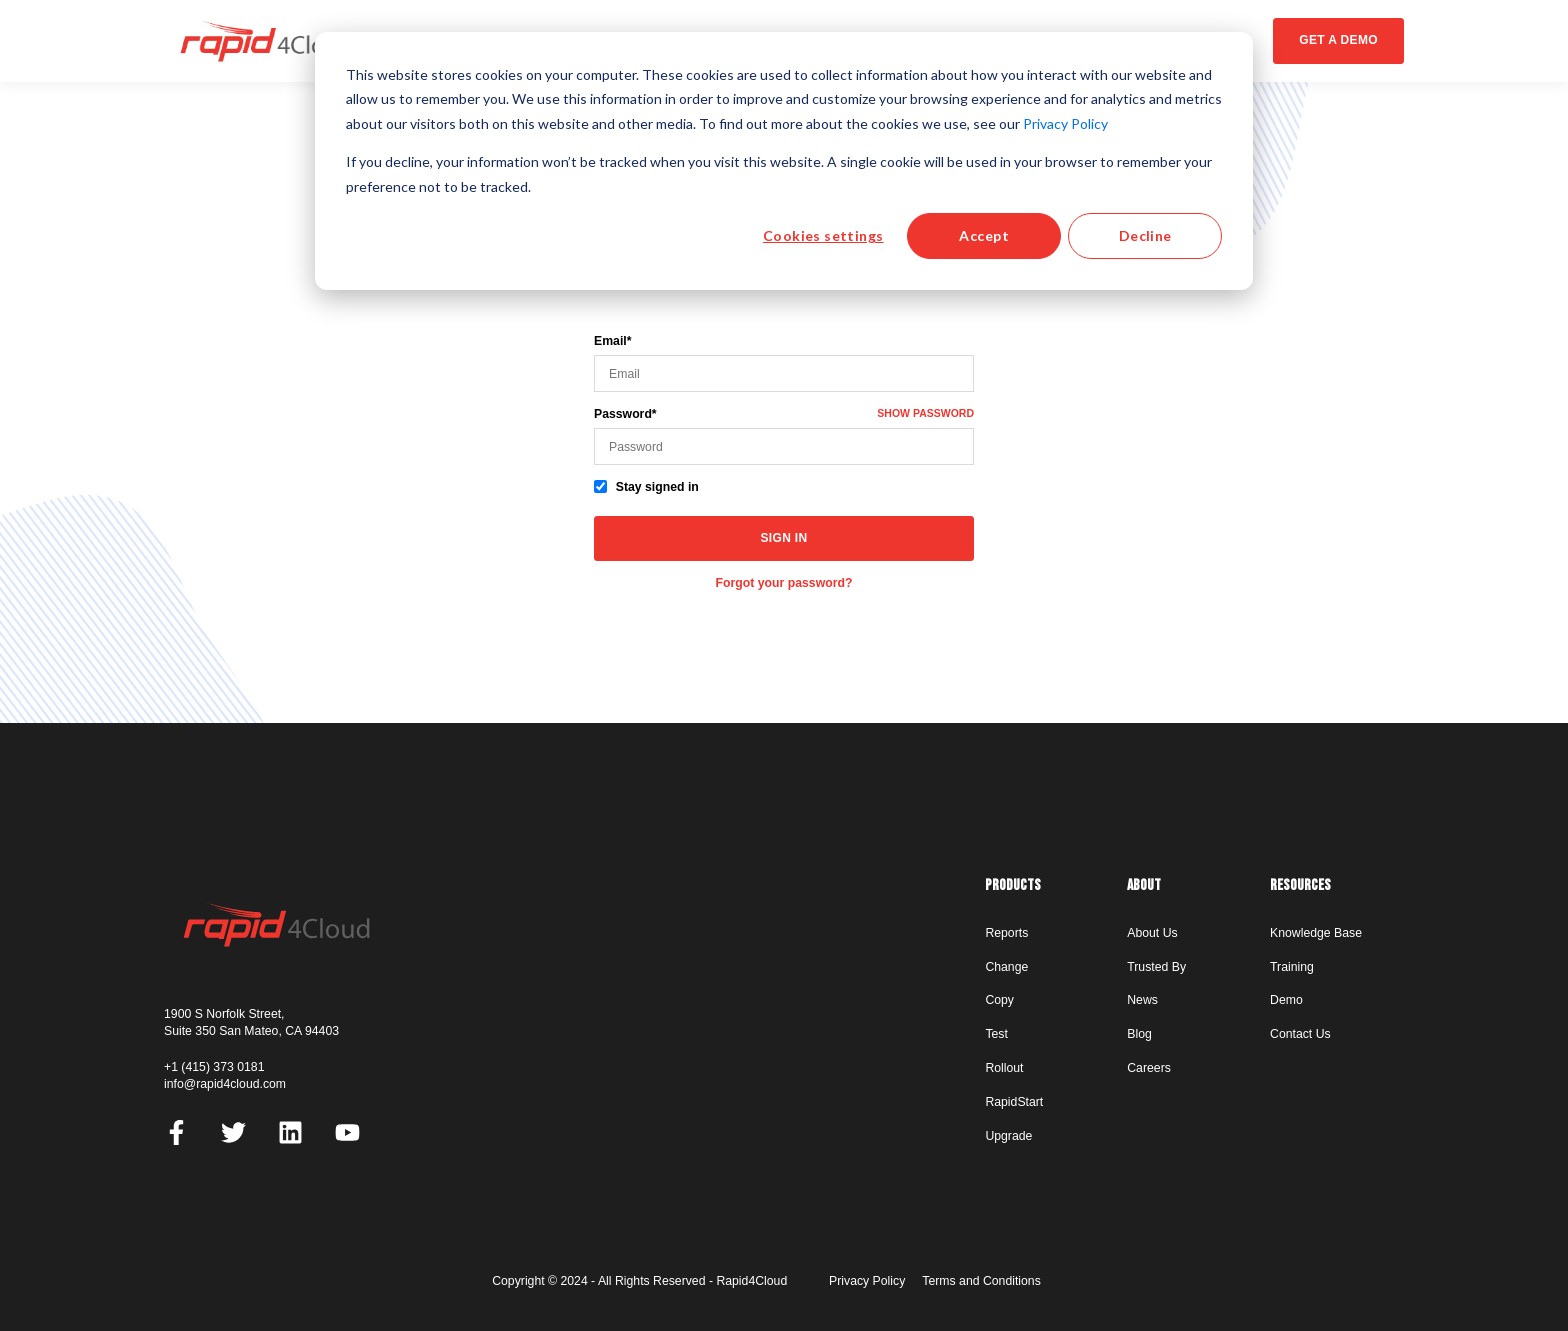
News (1142, 1000)
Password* (625, 414)
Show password (925, 413)
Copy (999, 1000)
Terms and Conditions (981, 1281)
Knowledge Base (1316, 933)
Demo (1286, 1000)
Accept (984, 235)
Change (1006, 967)
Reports (1006, 933)
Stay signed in (657, 487)
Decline (1145, 235)
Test (996, 1034)
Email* (612, 341)
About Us (1152, 933)
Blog (1139, 1034)
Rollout (1004, 1068)
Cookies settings (823, 235)
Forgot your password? (784, 583)
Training (1292, 967)
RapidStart (1014, 1102)
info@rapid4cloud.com (225, 1084)
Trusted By (1156, 967)
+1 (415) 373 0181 (214, 1067)
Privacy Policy (1065, 123)
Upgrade (1008, 1136)
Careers (1149, 1068)
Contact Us (1300, 1034)
